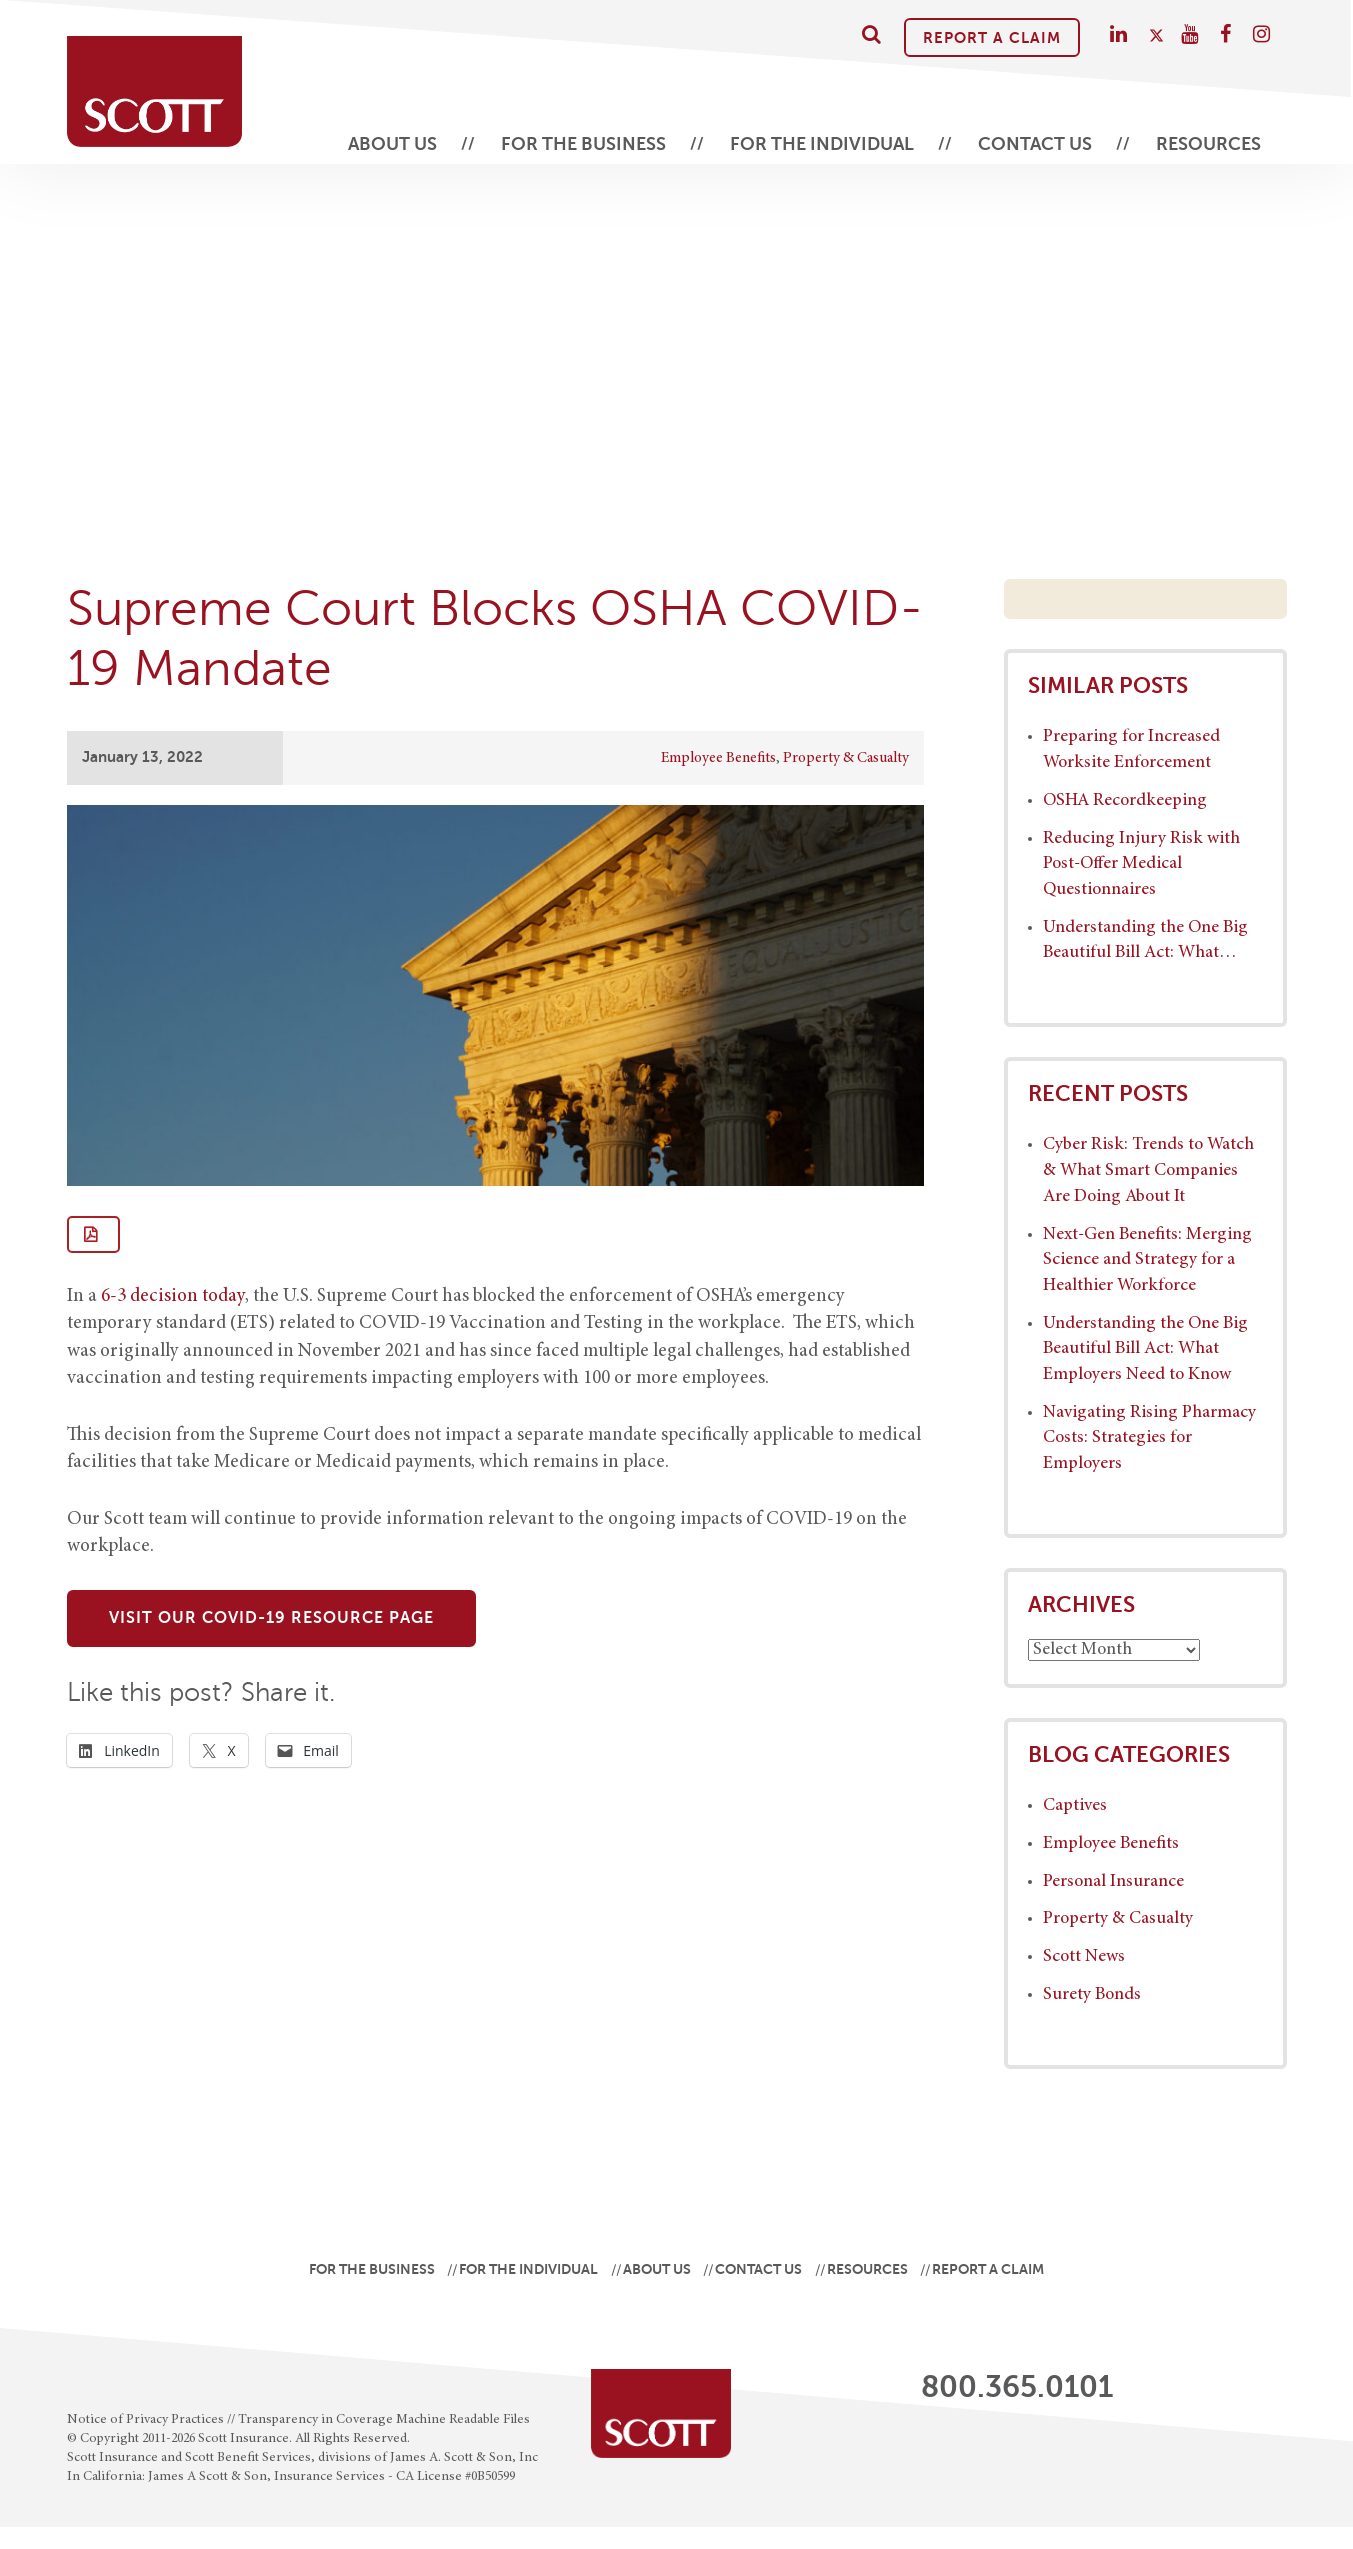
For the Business (583, 144)
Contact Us (1035, 144)
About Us (392, 144)
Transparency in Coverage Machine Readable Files (384, 2420)
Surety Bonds (1092, 1995)
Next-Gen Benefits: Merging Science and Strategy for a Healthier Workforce (1147, 1260)
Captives (1075, 1806)
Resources (1208, 144)
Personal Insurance (1113, 1882)
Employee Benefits (718, 758)
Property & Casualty (846, 758)
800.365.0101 (1017, 2387)
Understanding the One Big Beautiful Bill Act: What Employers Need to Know (1145, 1349)
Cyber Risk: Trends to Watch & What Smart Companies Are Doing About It (1148, 1170)
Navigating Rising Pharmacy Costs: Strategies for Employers (1149, 1438)
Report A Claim (992, 37)
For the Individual (822, 144)
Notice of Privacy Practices (145, 2420)
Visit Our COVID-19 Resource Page (271, 1618)
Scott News (1084, 1957)
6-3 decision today (173, 1296)
